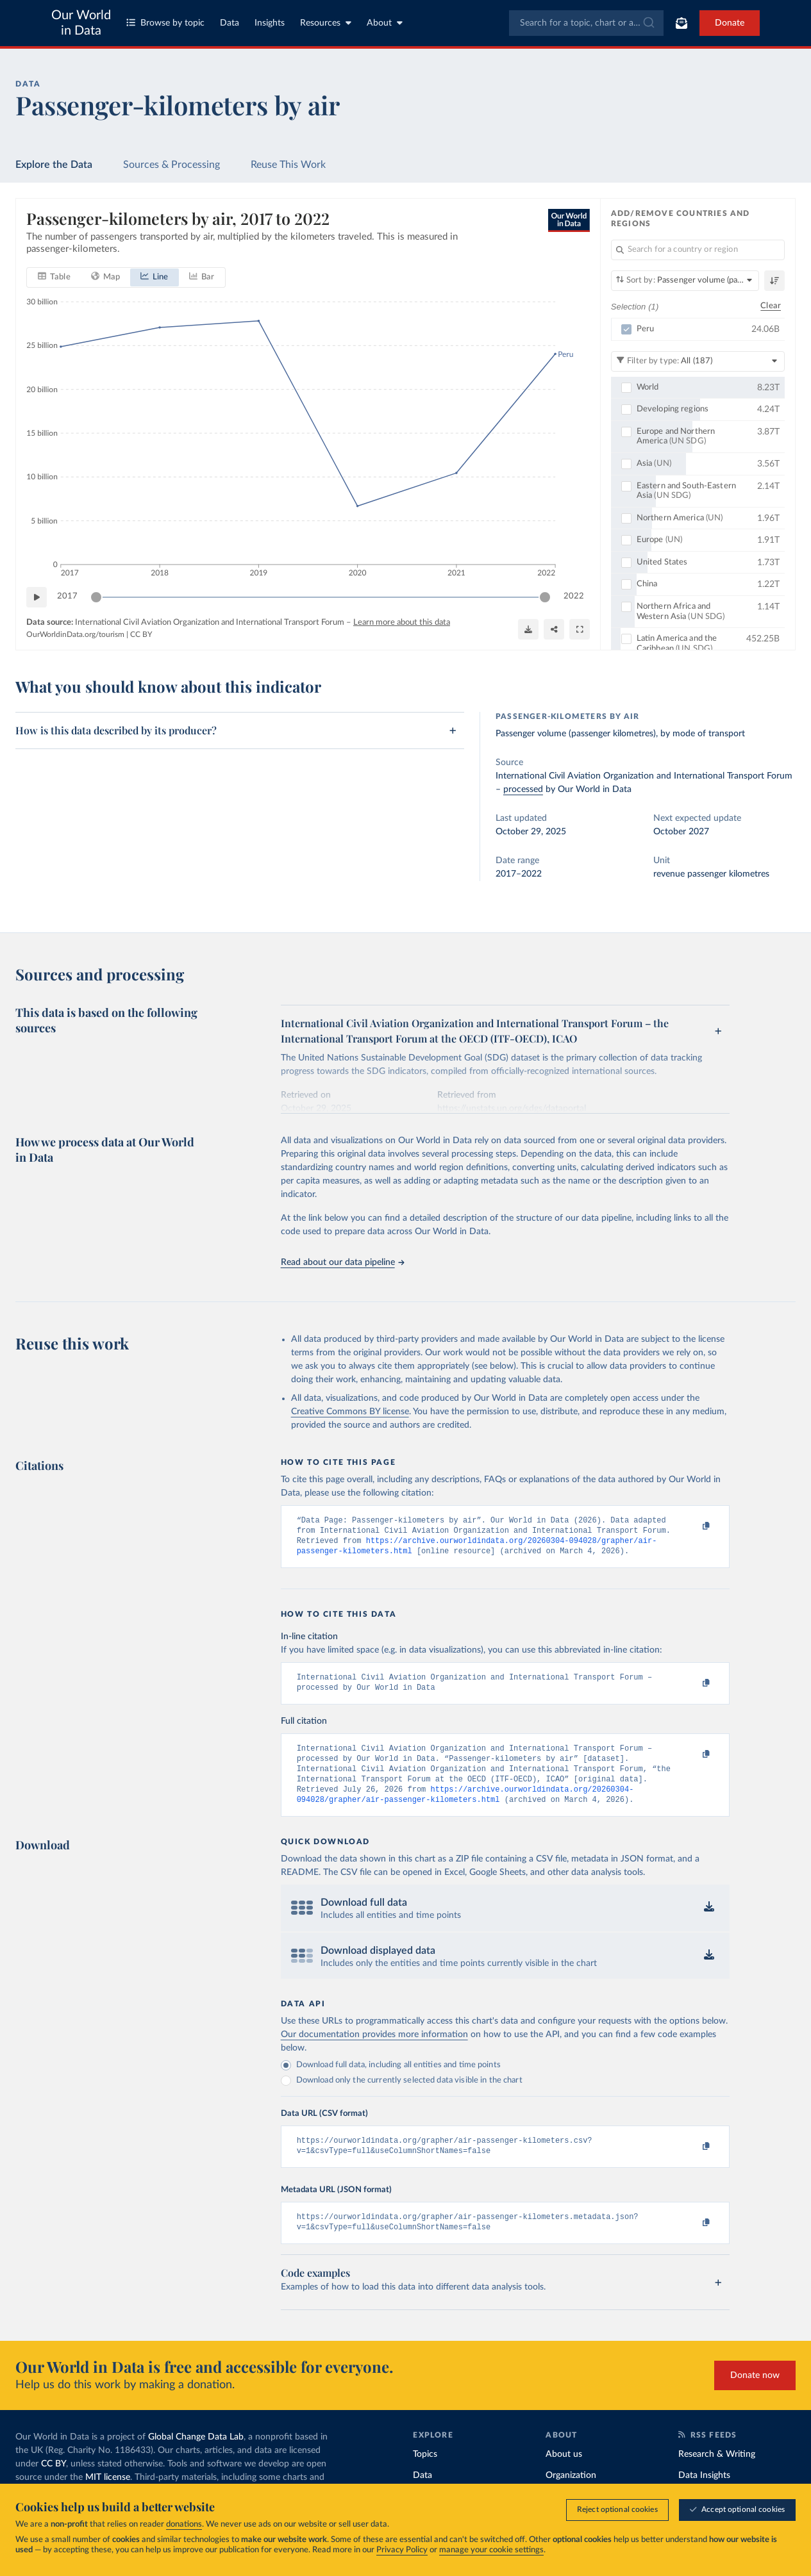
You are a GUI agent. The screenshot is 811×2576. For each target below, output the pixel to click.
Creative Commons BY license (350, 1411)
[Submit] (648, 23)
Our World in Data (81, 23)
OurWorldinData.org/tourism (75, 634)
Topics (425, 2474)
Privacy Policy (402, 2550)
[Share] (554, 628)
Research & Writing (716, 2474)
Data (229, 23)
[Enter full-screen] (579, 628)
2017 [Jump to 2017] (67, 596)
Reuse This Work (288, 165)
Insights (270, 23)
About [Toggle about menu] (385, 23)
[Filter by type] (698, 361)
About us (564, 2474)
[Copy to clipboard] (693, 1526)
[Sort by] (685, 280)
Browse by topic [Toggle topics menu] (165, 23)
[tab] (54, 277)
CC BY (141, 634)
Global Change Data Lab (196, 2457)
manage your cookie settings (491, 2550)
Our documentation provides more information (374, 2049)
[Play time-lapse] (36, 596)
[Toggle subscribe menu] (681, 23)
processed (523, 789)
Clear (770, 306)
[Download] (528, 628)
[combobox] (586, 23)
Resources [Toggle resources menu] (325, 23)
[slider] (96, 596)
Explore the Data (53, 165)
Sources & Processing (171, 165)
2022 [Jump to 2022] (574, 596)
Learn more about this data (401, 622)
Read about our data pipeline (342, 1262)
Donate (729, 23)
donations (184, 2524)
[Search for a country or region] (698, 250)
